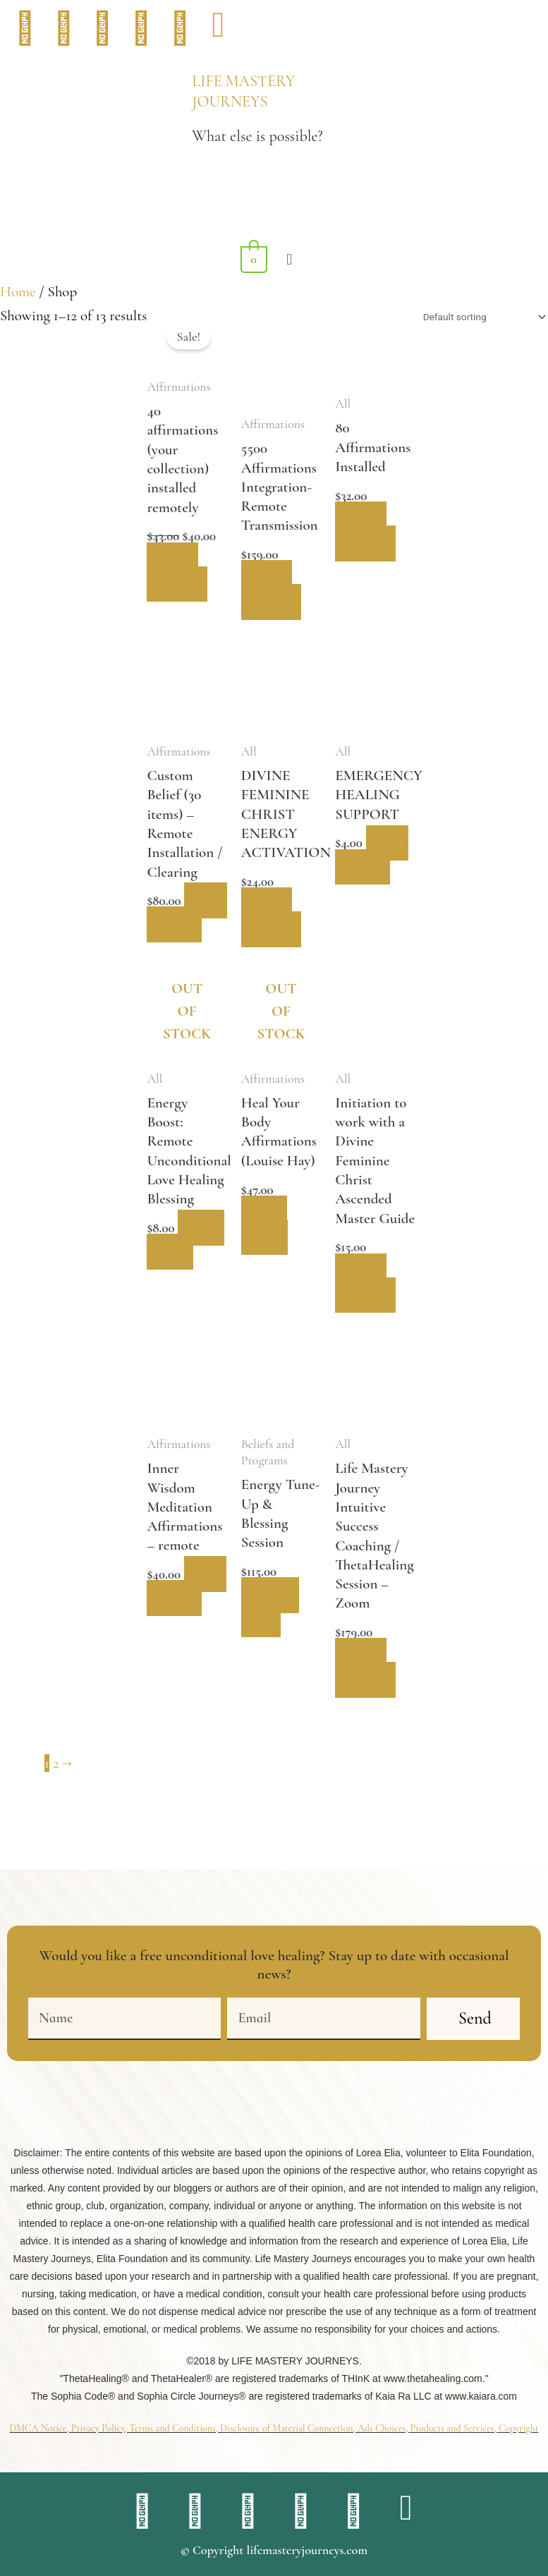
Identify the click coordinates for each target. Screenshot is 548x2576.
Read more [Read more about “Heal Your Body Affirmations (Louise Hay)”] (266, 1244)
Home (18, 291)
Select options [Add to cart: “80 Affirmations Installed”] (362, 531)
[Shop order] (481, 316)
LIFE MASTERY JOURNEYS (243, 91)
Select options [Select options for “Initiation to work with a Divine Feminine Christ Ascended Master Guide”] (362, 1302)
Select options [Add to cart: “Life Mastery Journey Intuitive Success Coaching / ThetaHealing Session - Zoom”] (362, 1687)
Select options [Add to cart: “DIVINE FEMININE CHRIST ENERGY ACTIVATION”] (268, 917)
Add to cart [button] (177, 936)
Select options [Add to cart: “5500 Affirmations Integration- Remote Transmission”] (268, 590)
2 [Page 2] (56, 1782)
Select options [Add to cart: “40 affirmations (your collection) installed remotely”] (173, 572)
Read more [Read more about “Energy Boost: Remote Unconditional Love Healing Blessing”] (171, 1283)
